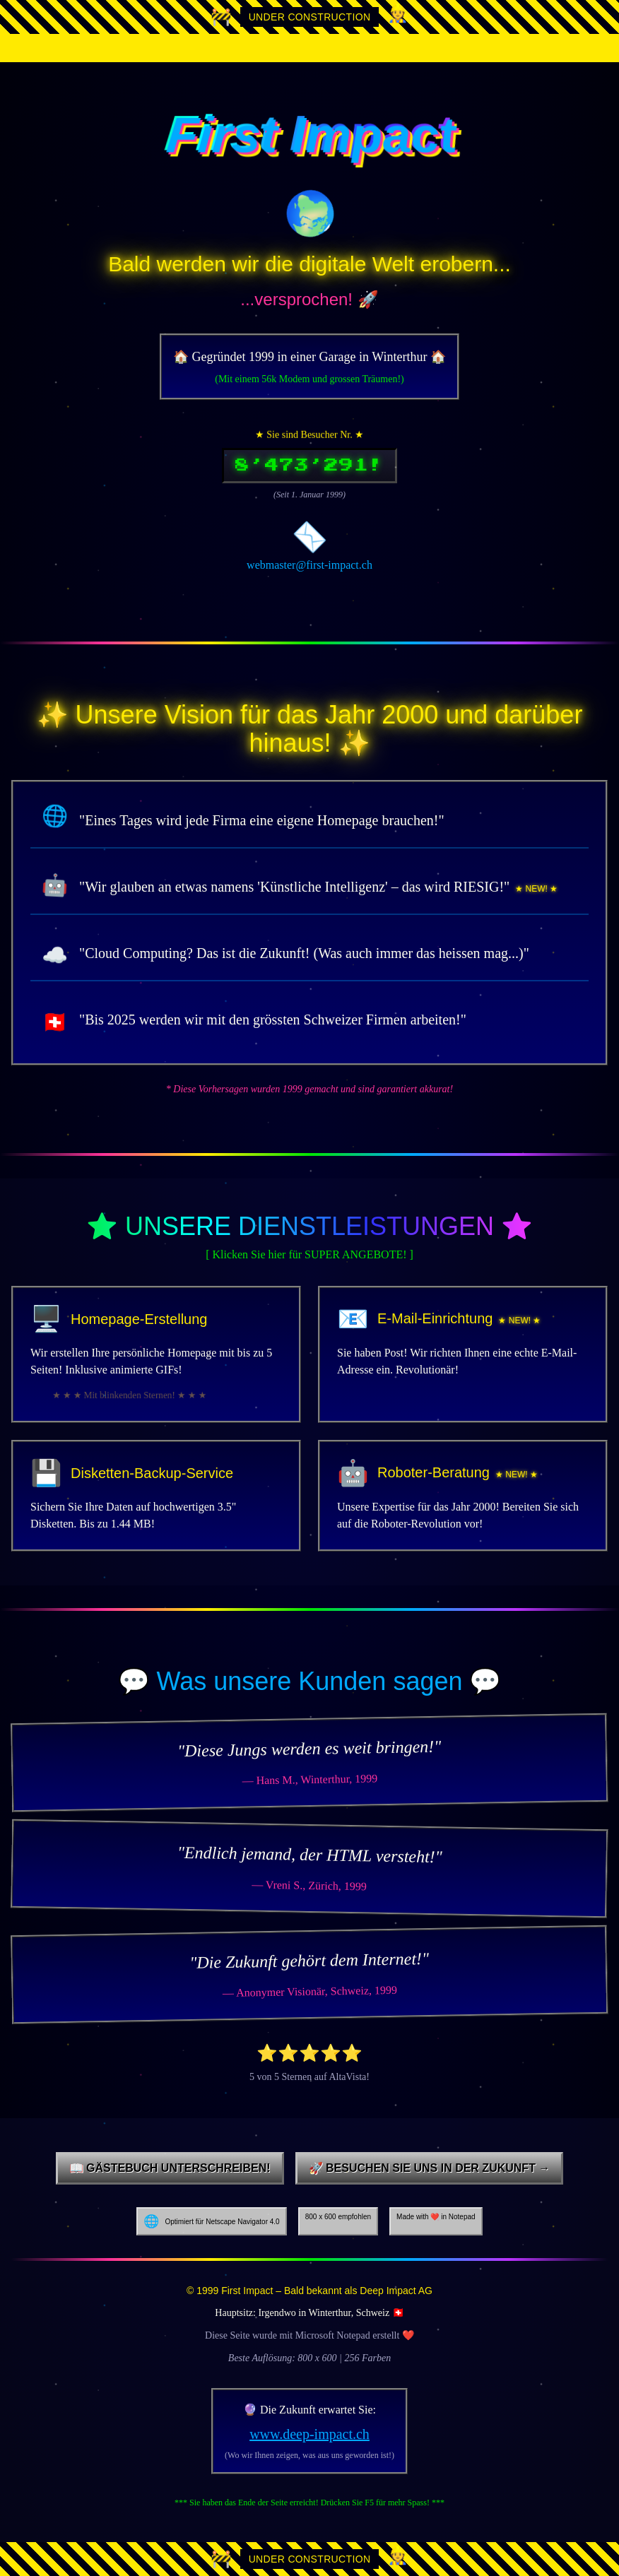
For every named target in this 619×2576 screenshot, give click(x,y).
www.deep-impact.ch (309, 2434)
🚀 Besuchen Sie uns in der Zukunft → (429, 2168)
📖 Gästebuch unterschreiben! (170, 2168)
